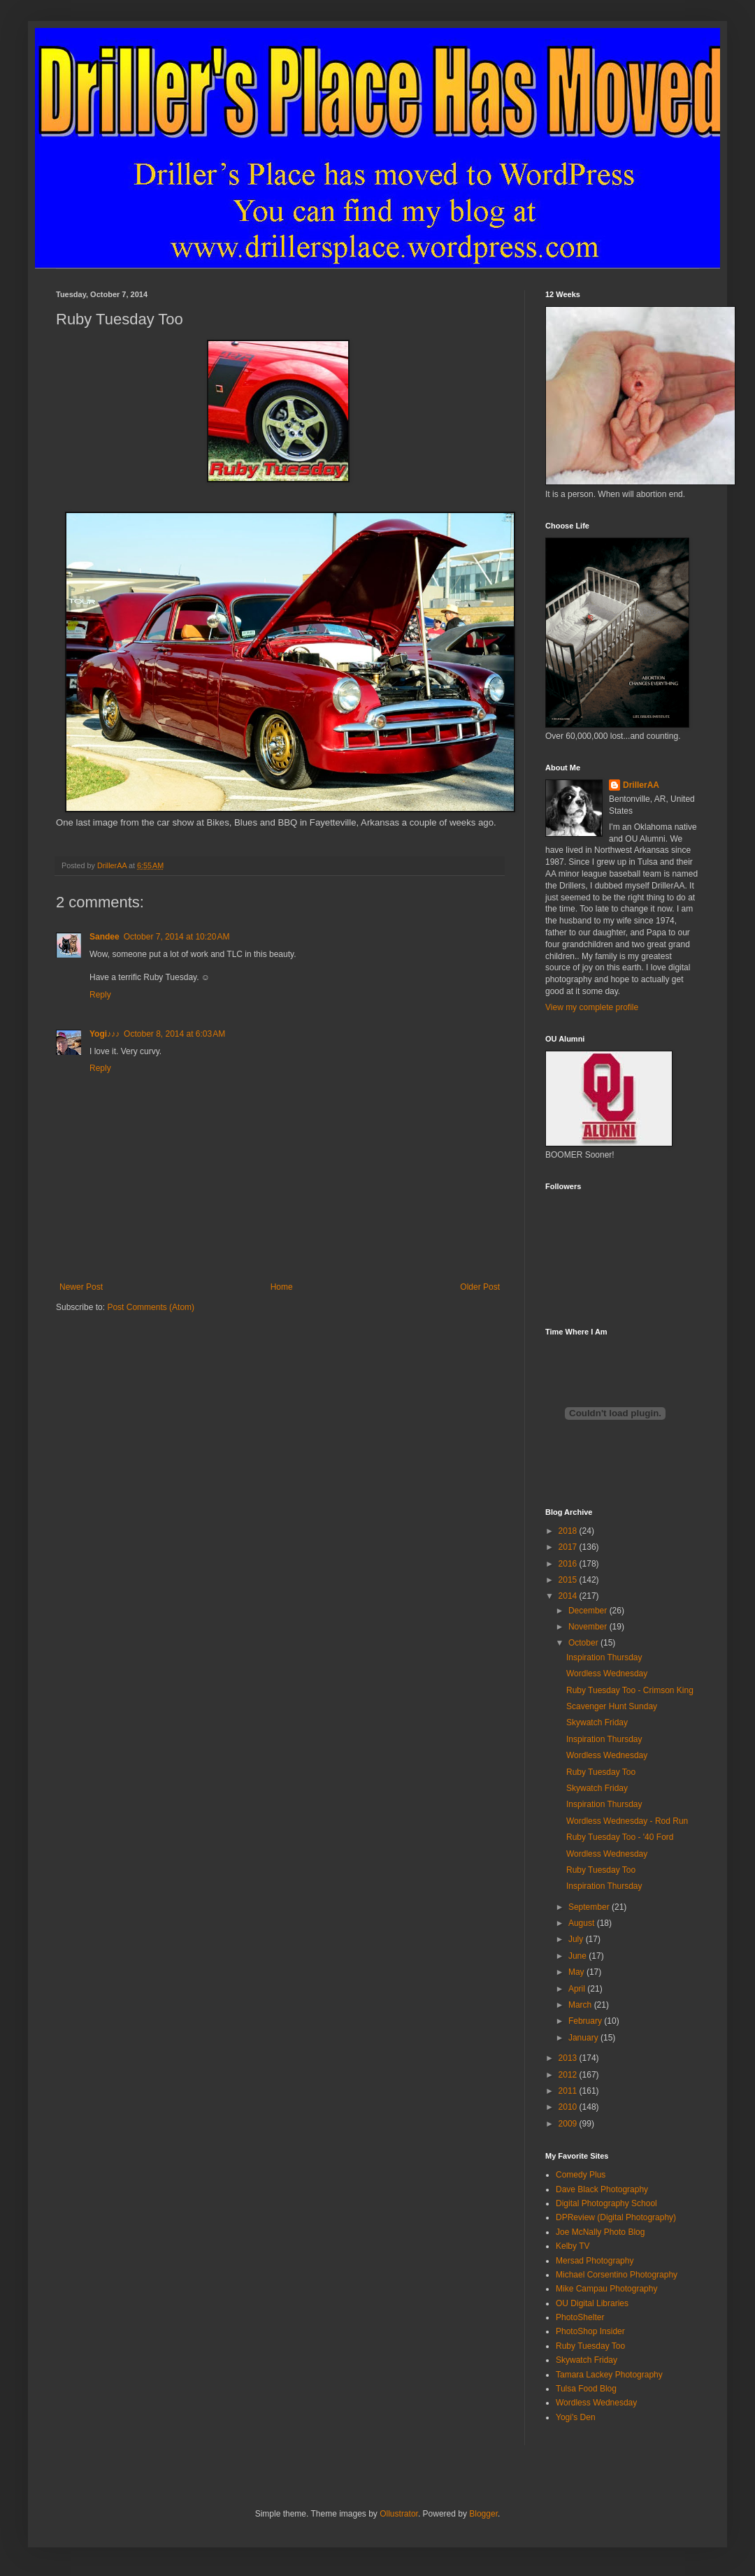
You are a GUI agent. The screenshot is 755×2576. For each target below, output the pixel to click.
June (578, 1956)
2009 (569, 2124)
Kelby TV (572, 2246)
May (577, 1972)
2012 (569, 2075)
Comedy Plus (580, 2175)
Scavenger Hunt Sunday (611, 1706)
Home (282, 1287)
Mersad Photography (594, 2261)
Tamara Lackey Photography (609, 2375)
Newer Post (81, 1287)
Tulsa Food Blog (586, 2389)
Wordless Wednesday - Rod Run (627, 1821)
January (584, 2038)
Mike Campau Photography (606, 2289)
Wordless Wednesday (606, 1673)
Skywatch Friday (597, 1722)
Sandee (104, 937)
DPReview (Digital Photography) (616, 2217)
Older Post (480, 1287)
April (577, 1989)
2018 (569, 1531)
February (586, 2021)
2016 (569, 1564)
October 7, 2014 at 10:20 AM (177, 937)
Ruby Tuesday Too (600, 1772)
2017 (569, 1547)
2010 (569, 2107)
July (577, 1939)
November (589, 1627)
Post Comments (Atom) (150, 1307)
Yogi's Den (576, 2417)
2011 (569, 2091)
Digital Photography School (606, 2203)
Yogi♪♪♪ (104, 1034)
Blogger (483, 2514)
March (581, 2005)
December (589, 1611)
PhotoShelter (580, 2317)
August (582, 1923)
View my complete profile (591, 1007)
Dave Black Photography (602, 2189)
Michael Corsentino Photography (616, 2275)
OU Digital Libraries (592, 2303)
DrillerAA (641, 785)
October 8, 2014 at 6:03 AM (174, 1034)
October (584, 1643)
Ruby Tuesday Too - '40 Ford (620, 1837)
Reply (100, 995)
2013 (569, 2058)
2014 (569, 1596)
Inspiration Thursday (604, 1657)
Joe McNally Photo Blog (600, 2232)
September (590, 1907)
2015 (569, 1580)
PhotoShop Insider (590, 2331)
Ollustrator (399, 2514)
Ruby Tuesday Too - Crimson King (629, 1690)
